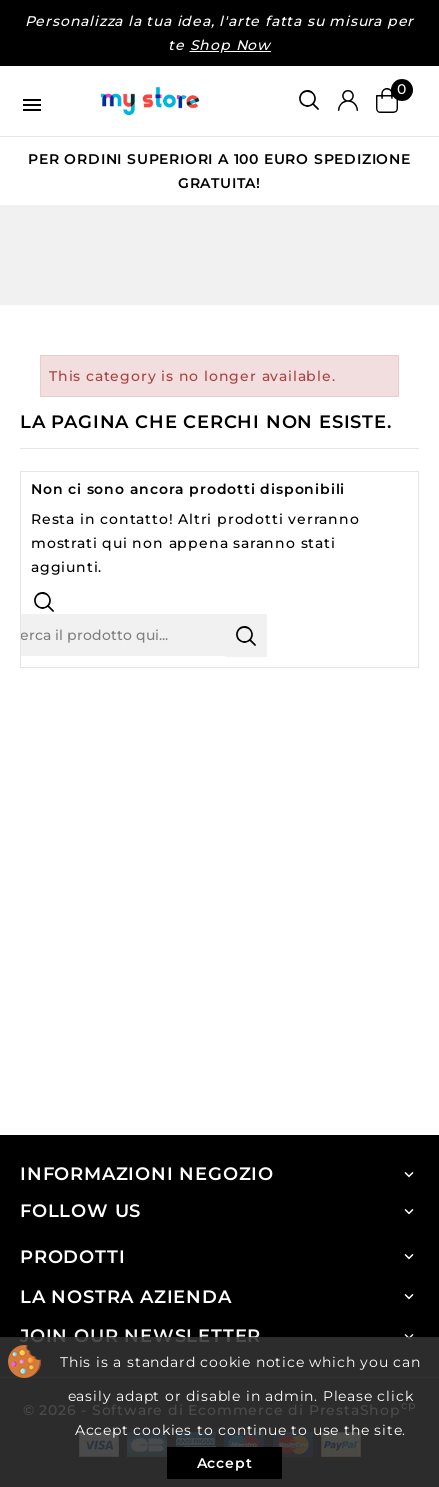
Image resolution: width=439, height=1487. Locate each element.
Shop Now (230, 45)
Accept (225, 1463)
